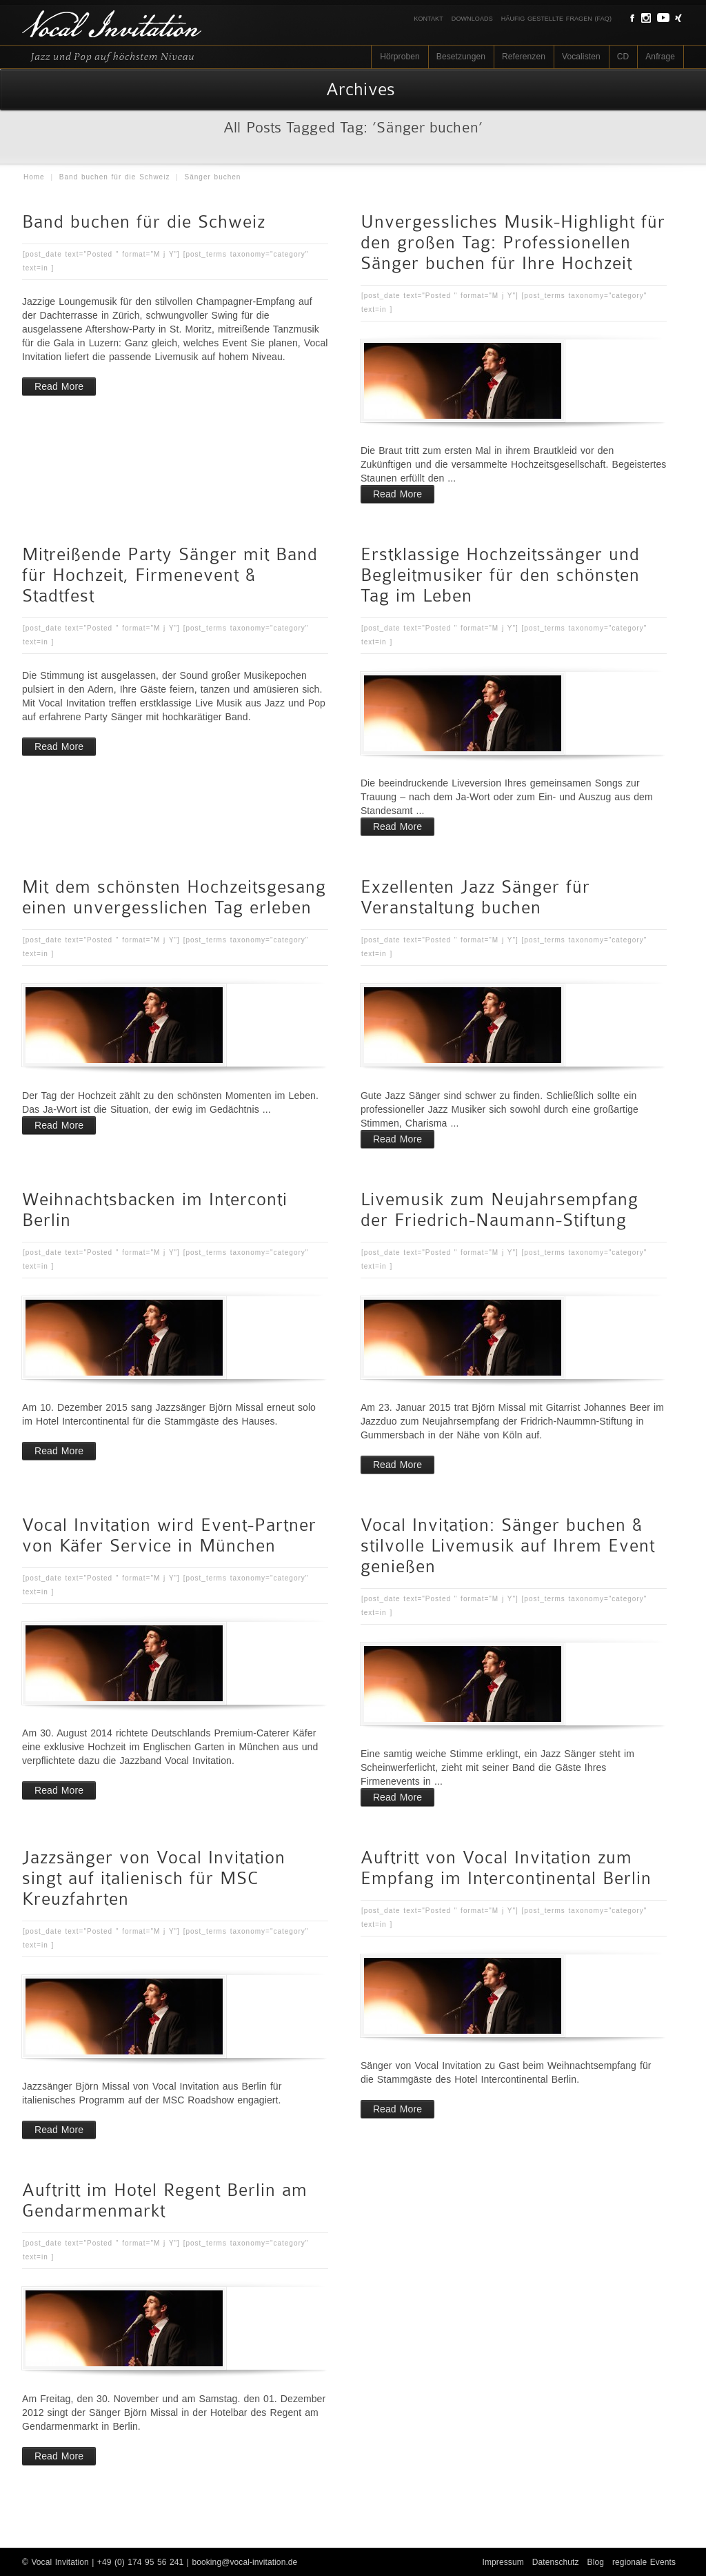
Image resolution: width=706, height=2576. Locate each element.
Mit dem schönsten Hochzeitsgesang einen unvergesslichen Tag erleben (174, 897)
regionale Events (644, 2562)
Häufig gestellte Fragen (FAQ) (556, 18)
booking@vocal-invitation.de (244, 2562)
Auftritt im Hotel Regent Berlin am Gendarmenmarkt (164, 2200)
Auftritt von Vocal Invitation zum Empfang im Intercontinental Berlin (506, 1867)
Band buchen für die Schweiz (114, 177)
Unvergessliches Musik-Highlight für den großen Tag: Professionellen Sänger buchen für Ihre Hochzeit (513, 242)
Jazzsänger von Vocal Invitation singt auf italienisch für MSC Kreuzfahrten (153, 1878)
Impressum (503, 2562)
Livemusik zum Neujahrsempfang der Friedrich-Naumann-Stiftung (499, 1209)
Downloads (472, 18)
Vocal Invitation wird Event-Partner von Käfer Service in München (169, 1535)
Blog (595, 2562)
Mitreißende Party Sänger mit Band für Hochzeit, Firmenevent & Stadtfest (170, 575)
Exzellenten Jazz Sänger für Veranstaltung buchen (475, 897)
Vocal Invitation (59, 2562)
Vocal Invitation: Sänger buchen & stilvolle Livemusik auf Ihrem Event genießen (508, 1545)
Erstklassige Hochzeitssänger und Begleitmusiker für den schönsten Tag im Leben (500, 575)
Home (34, 177)
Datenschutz (555, 2562)
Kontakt (428, 18)
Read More (58, 386)
